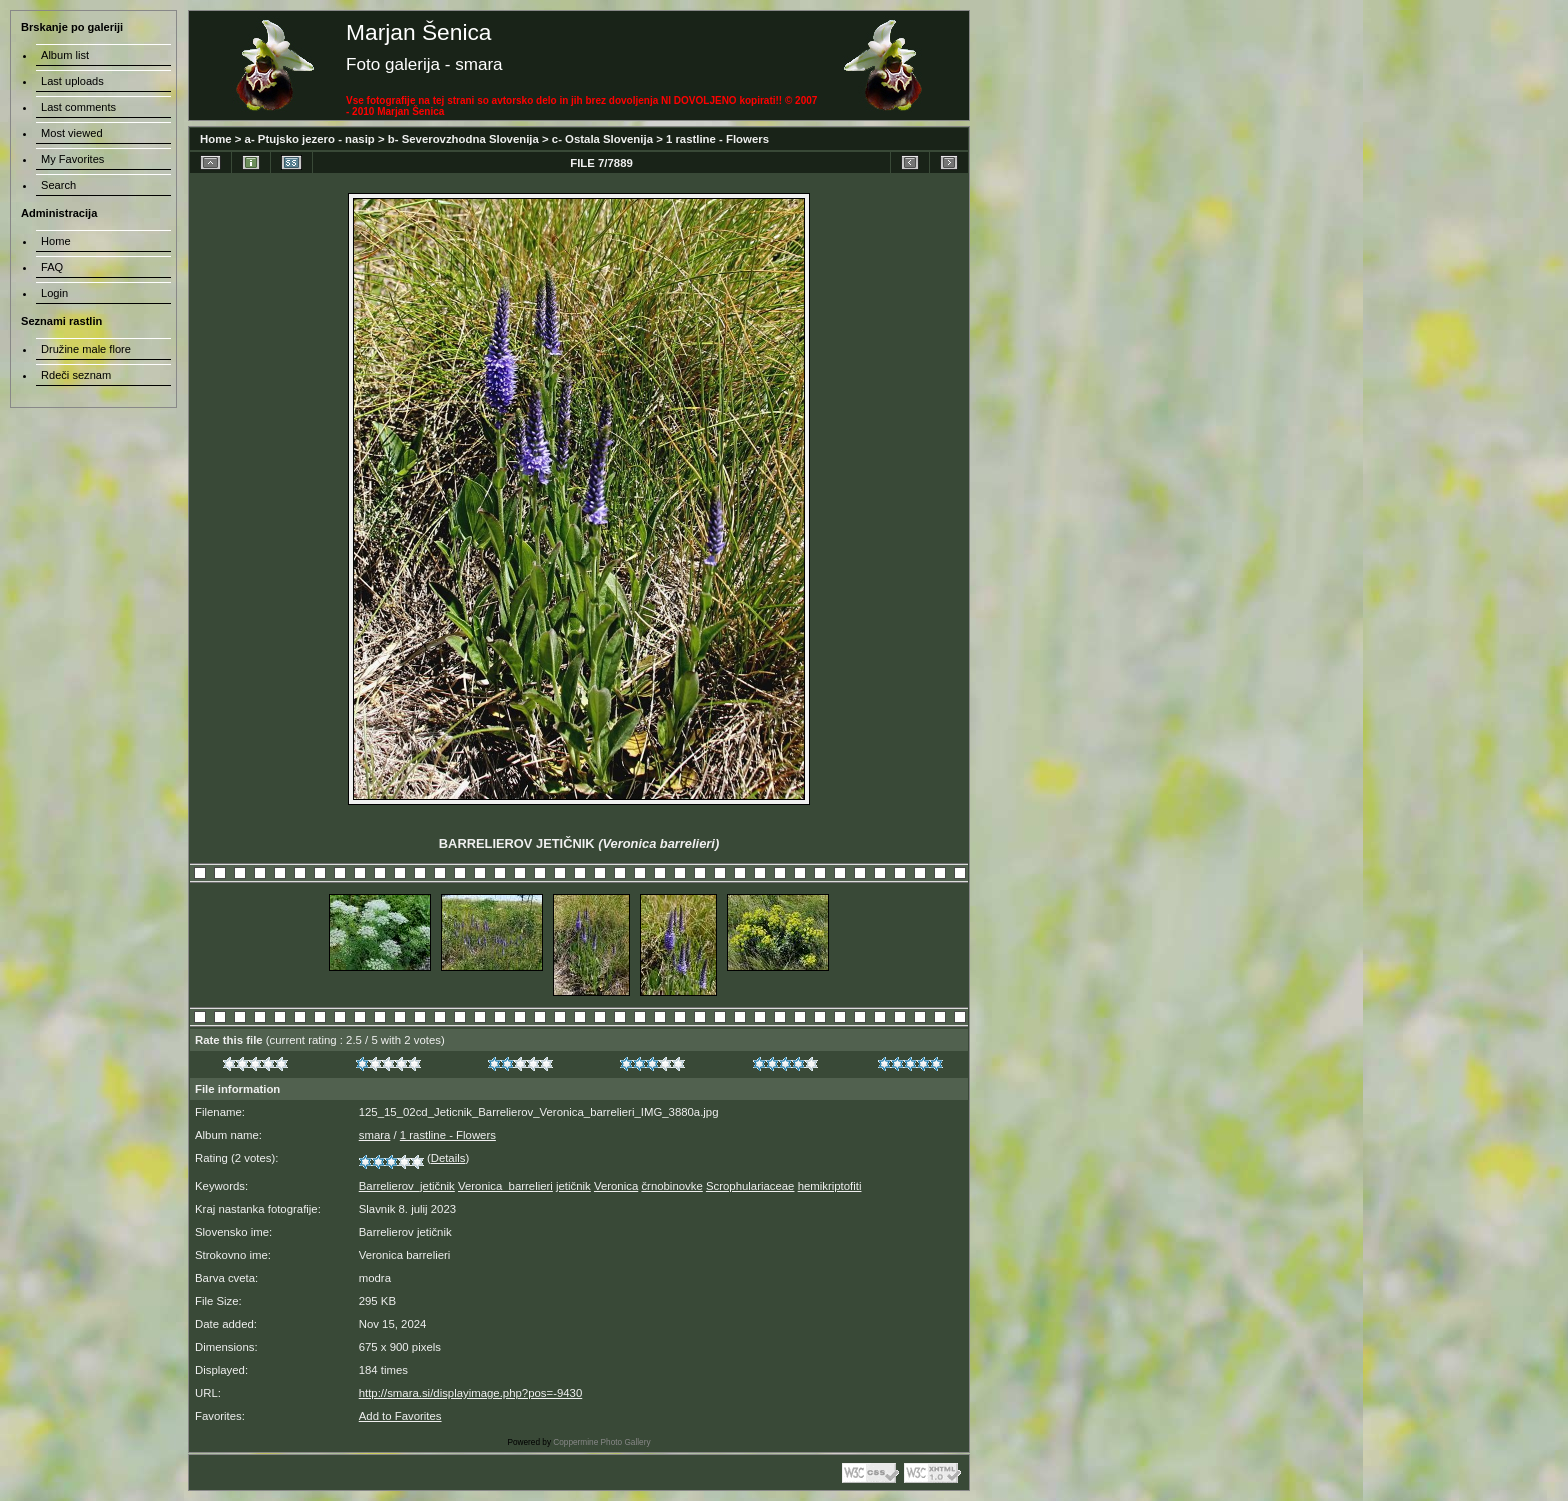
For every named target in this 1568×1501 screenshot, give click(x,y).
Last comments (78, 107)
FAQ (52, 267)
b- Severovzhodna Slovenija (463, 139)
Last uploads (72, 81)
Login (54, 293)
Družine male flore (86, 349)
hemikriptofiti (830, 1186)
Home (216, 139)
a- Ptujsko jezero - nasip (310, 139)
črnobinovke (671, 1186)
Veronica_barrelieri (505, 1186)
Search (58, 185)
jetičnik (573, 1186)
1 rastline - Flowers (717, 139)
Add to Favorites (400, 1416)
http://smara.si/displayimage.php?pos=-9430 (471, 1393)
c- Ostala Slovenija (602, 139)
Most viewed (72, 133)
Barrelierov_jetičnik (407, 1186)
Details (448, 1158)
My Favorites (72, 159)
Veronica (616, 1186)
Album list (65, 55)
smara (375, 1135)
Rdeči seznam (76, 375)
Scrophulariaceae (750, 1186)
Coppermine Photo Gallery (601, 1442)
